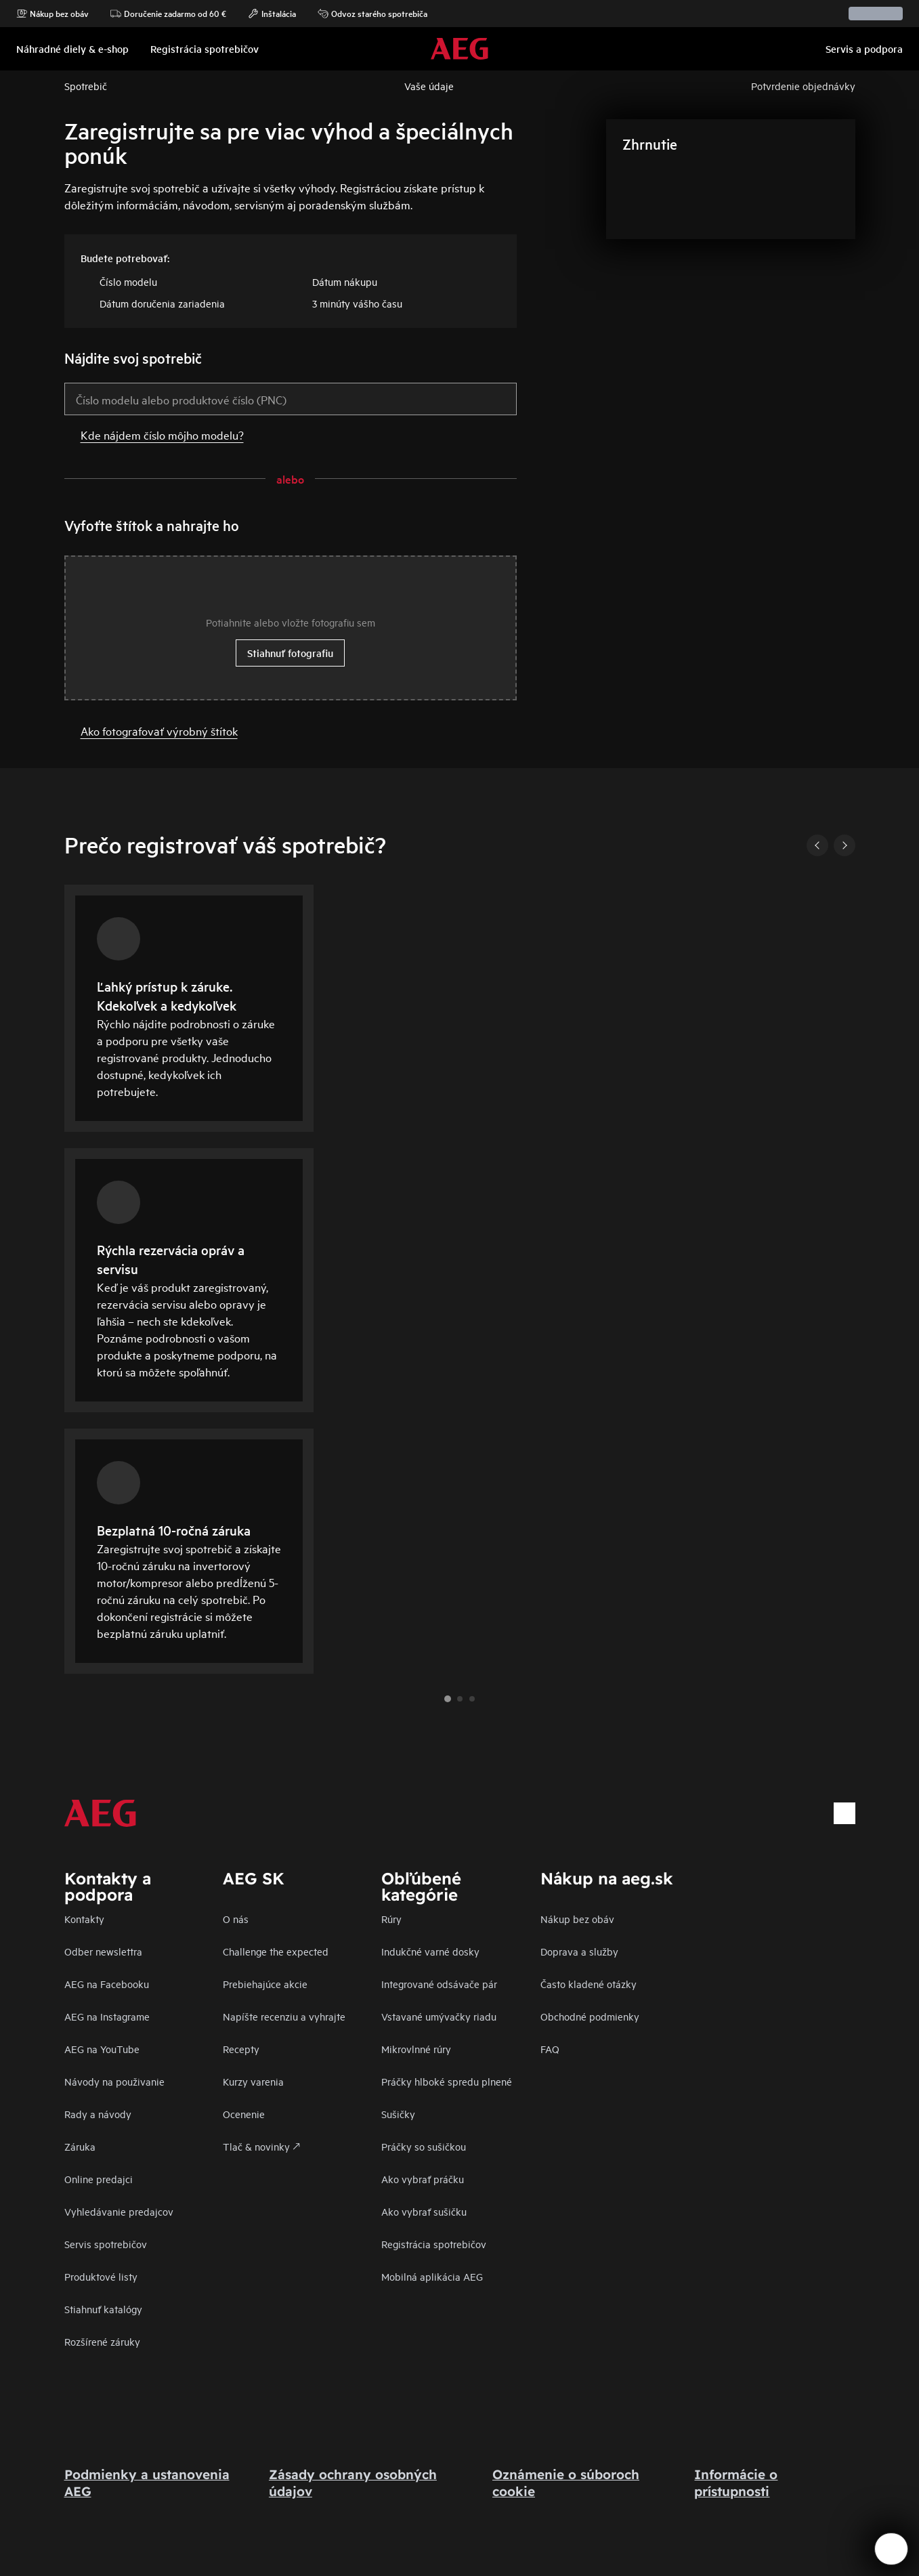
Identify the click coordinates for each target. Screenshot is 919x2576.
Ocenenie (244, 2113)
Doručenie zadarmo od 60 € (168, 13)
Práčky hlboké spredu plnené (446, 2081)
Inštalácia (272, 13)
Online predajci (98, 2178)
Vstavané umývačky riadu (438, 2016)
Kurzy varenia (253, 2081)
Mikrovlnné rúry (416, 2048)
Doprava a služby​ (579, 1951)
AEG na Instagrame (107, 2016)
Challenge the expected (275, 1951)
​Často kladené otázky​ (588, 1983)
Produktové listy (100, 2276)
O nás (236, 1918)
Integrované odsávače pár (439, 1983)
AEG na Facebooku (106, 1983)
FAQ (549, 2048)
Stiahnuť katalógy (103, 2308)
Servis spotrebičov (105, 2243)
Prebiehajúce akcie (265, 1983)
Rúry (391, 1918)
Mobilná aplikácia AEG (432, 2276)
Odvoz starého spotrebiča (372, 13)
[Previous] (817, 845)
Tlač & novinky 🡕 (261, 2146)
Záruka (79, 2146)
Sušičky (398, 2113)
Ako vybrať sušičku (424, 2211)
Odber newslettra (103, 1951)
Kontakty (84, 1918)
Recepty (241, 2048)
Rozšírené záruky (102, 2341)
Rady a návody (97, 2113)
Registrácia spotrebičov (433, 2243)
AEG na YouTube (102, 2048)
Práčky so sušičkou (423, 2146)
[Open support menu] (891, 2549)
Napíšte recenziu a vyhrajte (284, 2016)
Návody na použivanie (114, 2081)
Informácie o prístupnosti (735, 2482)
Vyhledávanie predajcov (118, 2211)
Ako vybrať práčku (422, 2178)
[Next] (844, 845)
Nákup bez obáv (52, 13)
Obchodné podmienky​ (589, 2016)
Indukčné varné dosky (430, 1951)
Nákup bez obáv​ (577, 1918)
